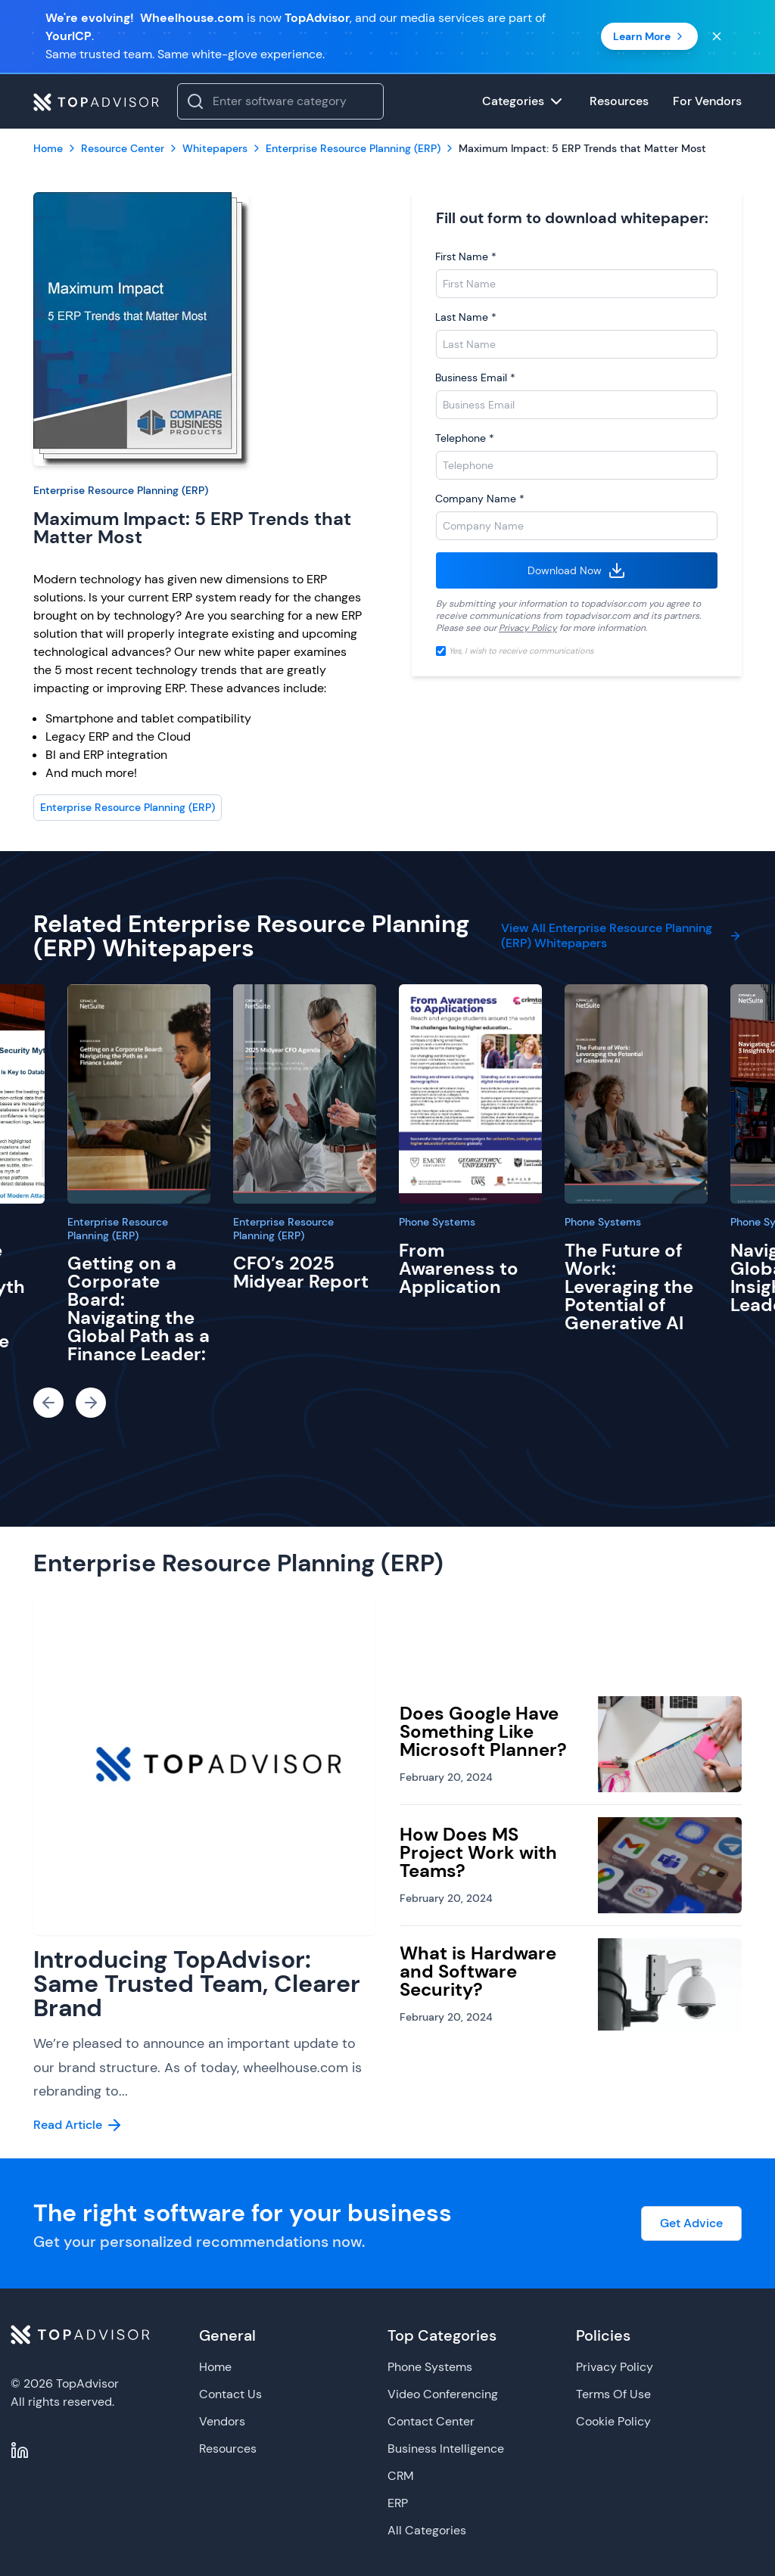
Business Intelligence (446, 2448)
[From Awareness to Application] (470, 1094)
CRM (401, 2476)
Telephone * (464, 438)
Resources (228, 2448)
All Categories (427, 2530)
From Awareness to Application (458, 1268)
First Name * (465, 256)
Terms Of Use (613, 2394)
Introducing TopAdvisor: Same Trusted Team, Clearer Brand (196, 1984)
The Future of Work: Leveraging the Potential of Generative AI (629, 1286)
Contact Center (431, 2421)
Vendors (222, 2421)
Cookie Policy (613, 2421)
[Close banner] (717, 36)
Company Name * (479, 498)
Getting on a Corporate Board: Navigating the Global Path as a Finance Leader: (138, 1308)
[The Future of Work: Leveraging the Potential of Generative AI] (636, 1094)
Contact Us (230, 2394)
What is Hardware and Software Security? (478, 1971)
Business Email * (475, 377)
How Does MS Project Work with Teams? (478, 1852)
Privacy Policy (528, 628)
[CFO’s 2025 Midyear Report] (304, 1094)
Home (215, 2367)
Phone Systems (437, 1222)
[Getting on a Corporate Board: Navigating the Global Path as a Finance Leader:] (138, 1094)
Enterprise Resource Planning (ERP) (120, 490)
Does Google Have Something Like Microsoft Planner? (483, 1731)
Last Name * (465, 317)
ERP (398, 2503)
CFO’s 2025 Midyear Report (301, 1272)
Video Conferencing (443, 2394)
